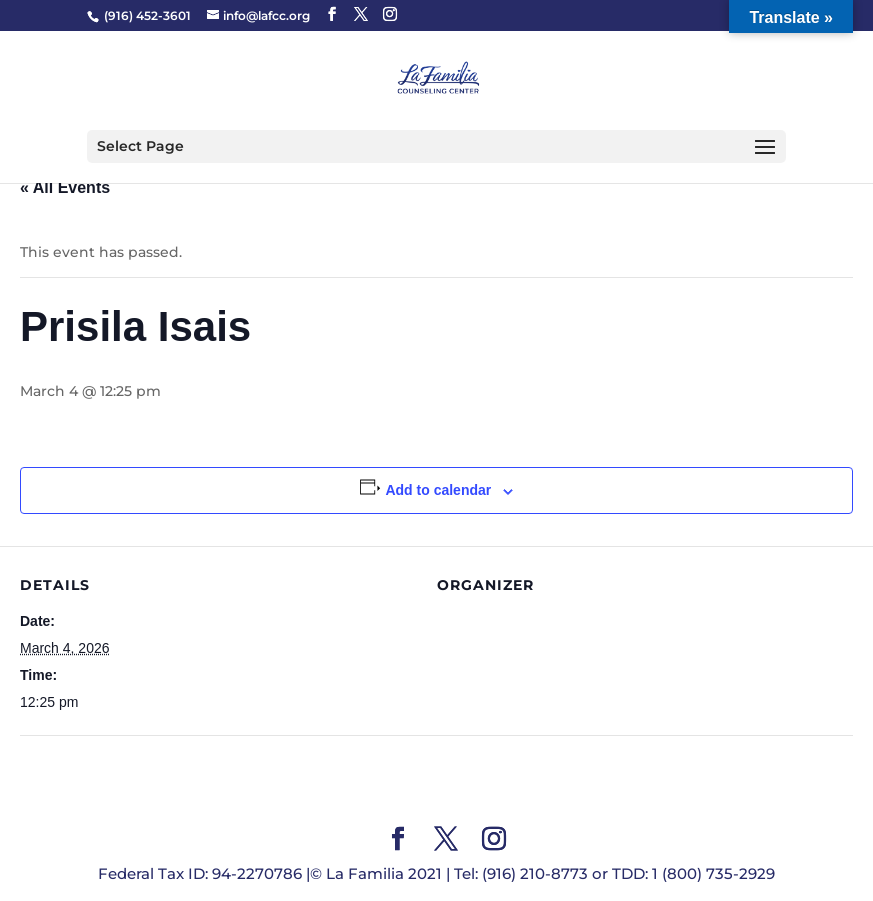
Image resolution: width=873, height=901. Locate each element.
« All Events (65, 187)
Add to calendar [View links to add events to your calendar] (438, 490)
